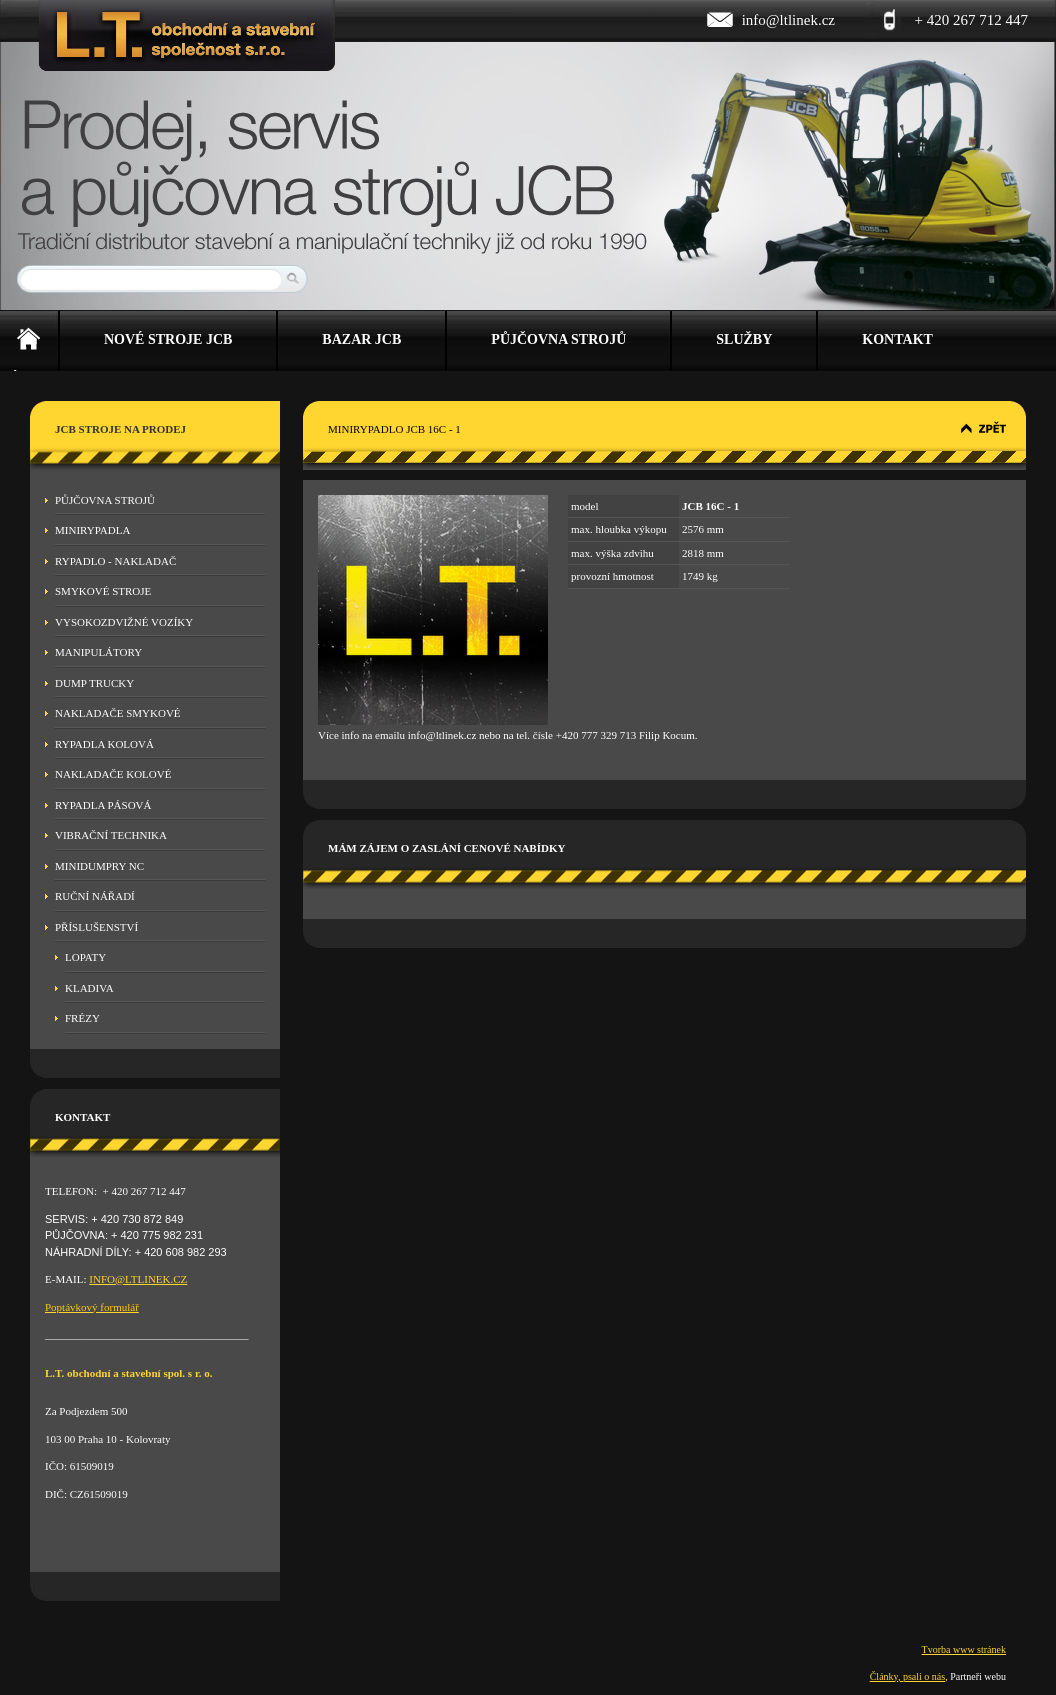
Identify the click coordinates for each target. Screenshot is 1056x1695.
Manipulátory (98, 652)
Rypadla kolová (104, 744)
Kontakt (897, 339)
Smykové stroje (103, 591)
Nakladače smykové (118, 713)
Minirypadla (92, 530)
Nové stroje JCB (168, 339)
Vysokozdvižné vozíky (124, 622)
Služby (744, 339)
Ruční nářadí (95, 896)
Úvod (29, 341)
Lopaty (85, 957)
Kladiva (89, 988)
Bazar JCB (361, 339)
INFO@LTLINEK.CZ (138, 1279)
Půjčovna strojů (105, 500)
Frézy (82, 1018)
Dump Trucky (94, 683)
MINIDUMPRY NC (99, 866)
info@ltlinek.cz (788, 20)
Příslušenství (96, 927)
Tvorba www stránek (964, 1649)
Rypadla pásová (103, 805)
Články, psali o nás (907, 1676)
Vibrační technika (111, 835)
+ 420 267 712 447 (971, 20)
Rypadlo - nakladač (115, 561)
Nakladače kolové (113, 774)
